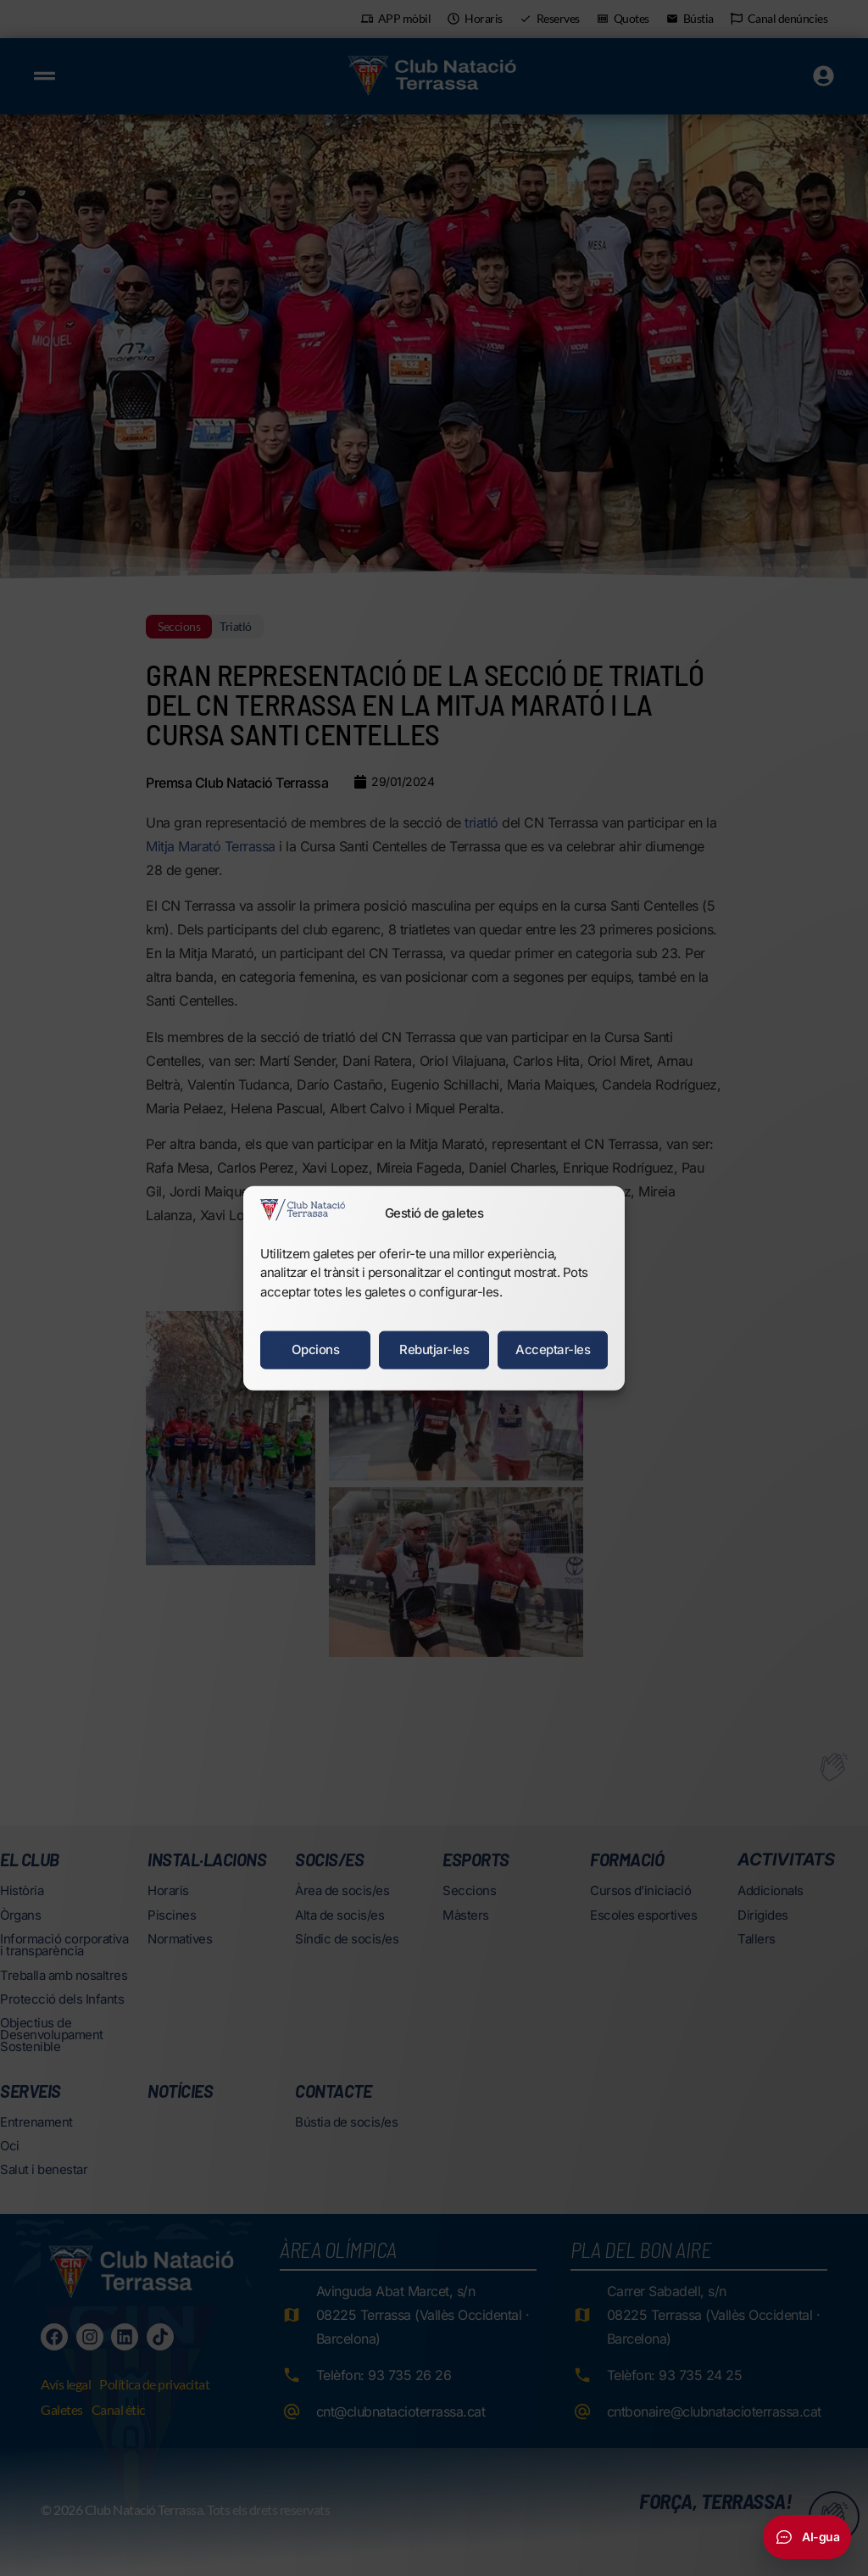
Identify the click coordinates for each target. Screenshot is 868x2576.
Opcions (316, 1349)
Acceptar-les (552, 1349)
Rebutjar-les (434, 1349)
